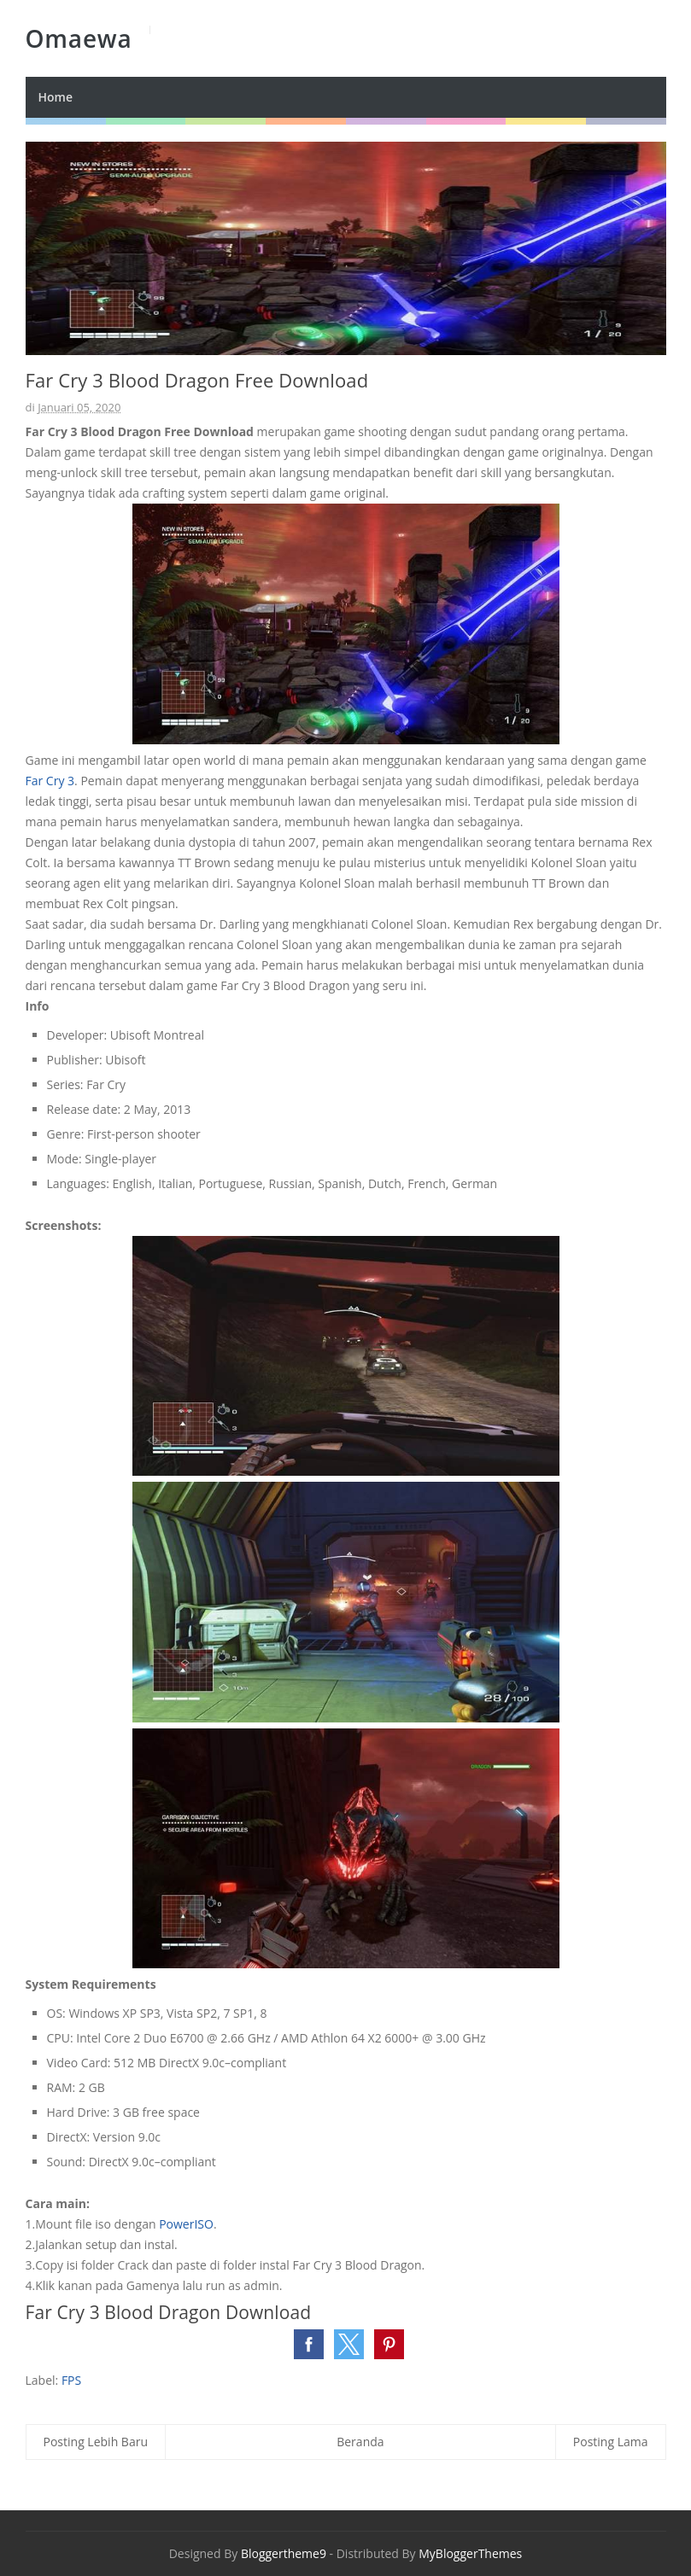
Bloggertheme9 (283, 2553)
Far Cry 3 (50, 780)
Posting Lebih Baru (96, 2441)
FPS (71, 2380)
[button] (309, 2344)
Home (55, 97)
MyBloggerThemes (470, 2553)
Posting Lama (610, 2441)
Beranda (360, 2441)
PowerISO (186, 2224)
